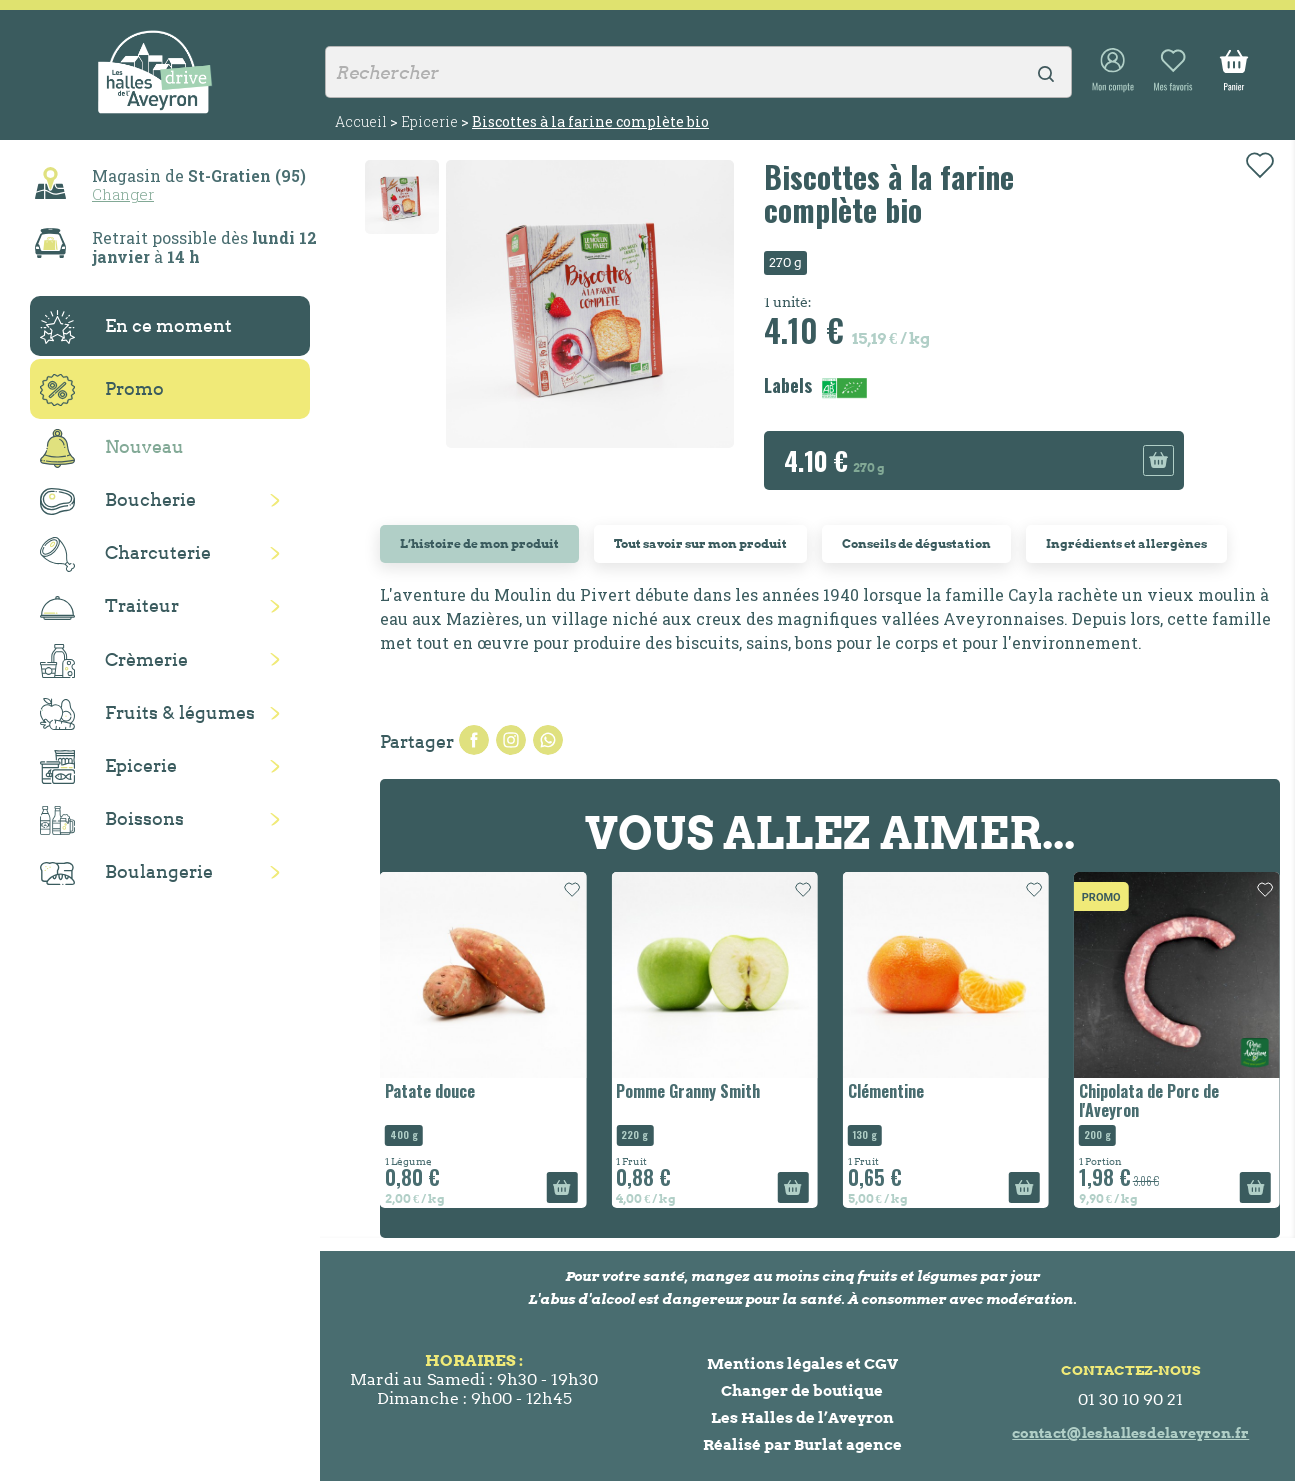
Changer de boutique (802, 1390)
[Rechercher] (698, 72)
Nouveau (112, 448)
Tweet (511, 740)
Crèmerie (114, 661)
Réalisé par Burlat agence (802, 1444)
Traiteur (109, 607)
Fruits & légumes (147, 714)
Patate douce (430, 1091)
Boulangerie (126, 873)
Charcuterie (125, 554)
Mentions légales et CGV (802, 1363)
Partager (474, 740)
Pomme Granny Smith (688, 1091)
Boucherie (118, 501)
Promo (102, 390)
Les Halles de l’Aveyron (802, 1417)
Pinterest (548, 740)
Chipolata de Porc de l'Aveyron (1149, 1100)
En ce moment (136, 327)
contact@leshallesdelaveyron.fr (1130, 1433)
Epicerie (108, 767)
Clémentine (886, 1091)
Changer (123, 194)
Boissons (112, 820)
